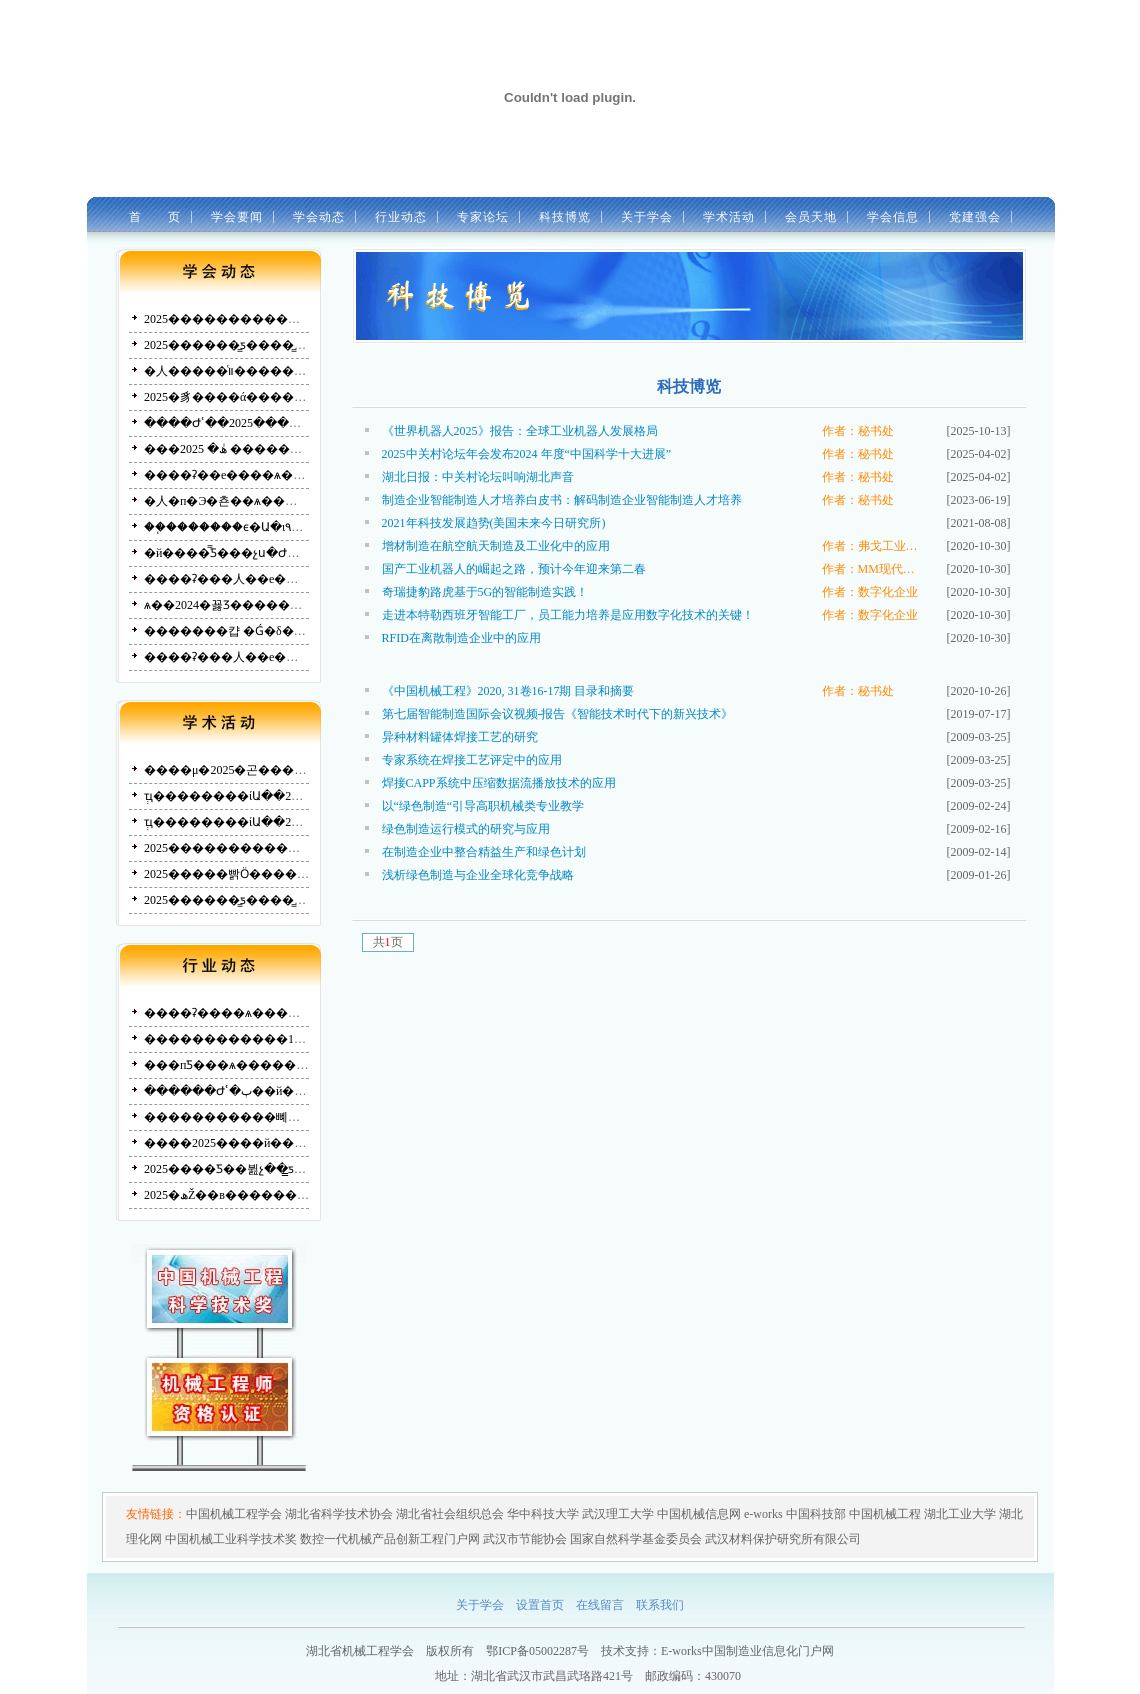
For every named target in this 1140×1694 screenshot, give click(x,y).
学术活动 (725, 218)
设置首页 (540, 1605)
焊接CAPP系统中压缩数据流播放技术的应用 (499, 783)
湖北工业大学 (960, 1514)
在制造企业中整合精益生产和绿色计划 (484, 852)
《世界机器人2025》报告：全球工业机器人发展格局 (520, 431)
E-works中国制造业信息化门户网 (747, 1651)
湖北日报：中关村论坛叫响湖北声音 (478, 477)
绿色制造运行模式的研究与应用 (466, 829)
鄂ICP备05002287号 (537, 1651)
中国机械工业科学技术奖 (231, 1539)
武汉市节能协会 (525, 1539)
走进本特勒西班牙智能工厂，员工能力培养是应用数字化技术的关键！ (568, 615)
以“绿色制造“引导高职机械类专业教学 (483, 806)
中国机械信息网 (699, 1514)
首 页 (148, 217)
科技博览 (558, 217)
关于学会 (643, 218)
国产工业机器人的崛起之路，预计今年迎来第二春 (514, 569)
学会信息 (886, 217)
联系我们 (660, 1605)
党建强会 (968, 217)
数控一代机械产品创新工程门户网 (390, 1539)
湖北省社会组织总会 (450, 1514)
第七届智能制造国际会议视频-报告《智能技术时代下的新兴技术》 (558, 714)
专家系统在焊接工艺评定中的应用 (472, 760)
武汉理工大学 (618, 1514)
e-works (763, 1514)
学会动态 (312, 217)
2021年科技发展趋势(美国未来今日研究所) (494, 523)
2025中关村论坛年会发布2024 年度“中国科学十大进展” (527, 454)
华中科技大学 (543, 1514)
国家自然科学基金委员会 (636, 1539)
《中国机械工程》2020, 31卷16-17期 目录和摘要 (508, 691)
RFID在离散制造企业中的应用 (461, 638)
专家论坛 (476, 217)
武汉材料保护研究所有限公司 (783, 1539)
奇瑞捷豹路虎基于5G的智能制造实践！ (485, 592)
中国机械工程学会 (234, 1514)
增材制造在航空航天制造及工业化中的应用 (496, 546)
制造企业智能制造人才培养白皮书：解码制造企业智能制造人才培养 (562, 500)
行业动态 (394, 217)
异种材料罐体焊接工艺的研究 (460, 737)
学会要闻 (230, 217)
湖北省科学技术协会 (339, 1514)
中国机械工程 (885, 1514)
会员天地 (807, 218)
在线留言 (600, 1605)
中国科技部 (816, 1514)
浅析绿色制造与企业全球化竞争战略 (478, 875)
